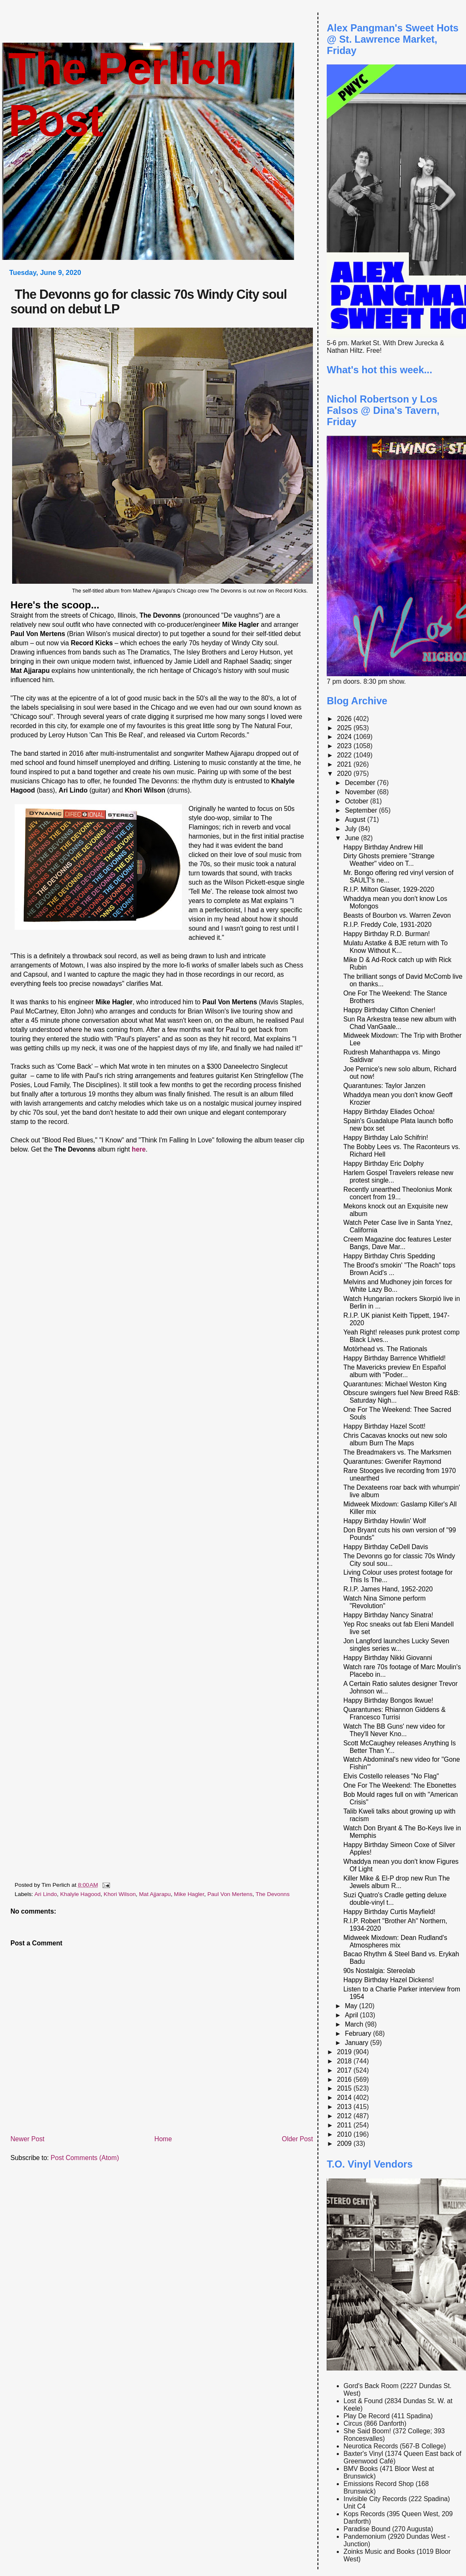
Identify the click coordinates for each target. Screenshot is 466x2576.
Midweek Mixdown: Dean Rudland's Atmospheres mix (395, 1941)
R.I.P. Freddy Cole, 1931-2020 (387, 924)
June (353, 838)
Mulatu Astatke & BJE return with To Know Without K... (395, 946)
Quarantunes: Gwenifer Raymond (392, 1461)
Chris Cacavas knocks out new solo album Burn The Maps (395, 1439)
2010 (345, 2134)
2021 (345, 764)
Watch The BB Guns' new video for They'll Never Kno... (394, 1730)
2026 (345, 718)
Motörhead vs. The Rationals (385, 1348)
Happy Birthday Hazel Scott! (384, 1426)
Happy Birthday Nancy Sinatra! (388, 1615)
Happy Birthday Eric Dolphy (383, 1163)
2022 (345, 755)
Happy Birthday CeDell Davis (385, 1546)
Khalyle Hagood (80, 1894)
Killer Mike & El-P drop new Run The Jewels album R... (396, 1882)
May (352, 2005)
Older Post (297, 2138)
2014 (345, 2097)
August (356, 819)
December (361, 782)
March (355, 2024)
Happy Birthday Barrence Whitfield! (394, 1358)
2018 (345, 2061)
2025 (345, 727)
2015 (345, 2088)
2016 (345, 2079)
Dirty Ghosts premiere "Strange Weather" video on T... (389, 859)
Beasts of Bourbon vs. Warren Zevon (397, 915)
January (357, 2042)
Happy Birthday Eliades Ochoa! (389, 1111)
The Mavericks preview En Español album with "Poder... (394, 1371)
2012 (345, 2115)
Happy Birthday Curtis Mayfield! (389, 1911)
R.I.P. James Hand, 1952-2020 (388, 1589)
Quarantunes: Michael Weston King (395, 1384)
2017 (345, 2070)
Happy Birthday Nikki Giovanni (387, 1657)
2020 (345, 773)
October (357, 801)
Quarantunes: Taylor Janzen (384, 1085)
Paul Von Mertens (230, 1894)
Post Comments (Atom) (85, 2157)
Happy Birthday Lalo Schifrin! (385, 1137)
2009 (345, 2143)
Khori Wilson (120, 1894)
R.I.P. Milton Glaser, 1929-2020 (388, 889)
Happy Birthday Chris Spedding (389, 1256)
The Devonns (272, 1894)
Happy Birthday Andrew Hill (383, 847)
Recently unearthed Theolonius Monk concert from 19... (397, 1193)
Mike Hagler (189, 1894)
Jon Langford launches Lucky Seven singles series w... (396, 1644)
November (361, 791)
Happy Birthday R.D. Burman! (386, 933)
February (359, 2033)
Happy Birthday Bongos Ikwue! (388, 1700)
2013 (345, 2106)
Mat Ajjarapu (155, 1894)
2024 (345, 736)
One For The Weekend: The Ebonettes (399, 1785)
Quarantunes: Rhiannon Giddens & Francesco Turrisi (394, 1713)
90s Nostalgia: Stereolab (379, 1970)
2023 (345, 745)
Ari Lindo (45, 1894)
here (139, 1149)
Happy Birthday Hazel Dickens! (388, 1979)
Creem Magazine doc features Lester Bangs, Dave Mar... (397, 1243)
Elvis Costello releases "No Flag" (391, 1776)
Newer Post (27, 2138)
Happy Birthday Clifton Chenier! (389, 1009)
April (352, 2015)
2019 (345, 2051)
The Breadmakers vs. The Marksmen (397, 1452)
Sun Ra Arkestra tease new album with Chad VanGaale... (399, 1023)
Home (163, 2138)
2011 (345, 2125)
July (351, 828)
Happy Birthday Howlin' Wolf (384, 1520)
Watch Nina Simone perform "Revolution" (384, 1602)
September (362, 810)
